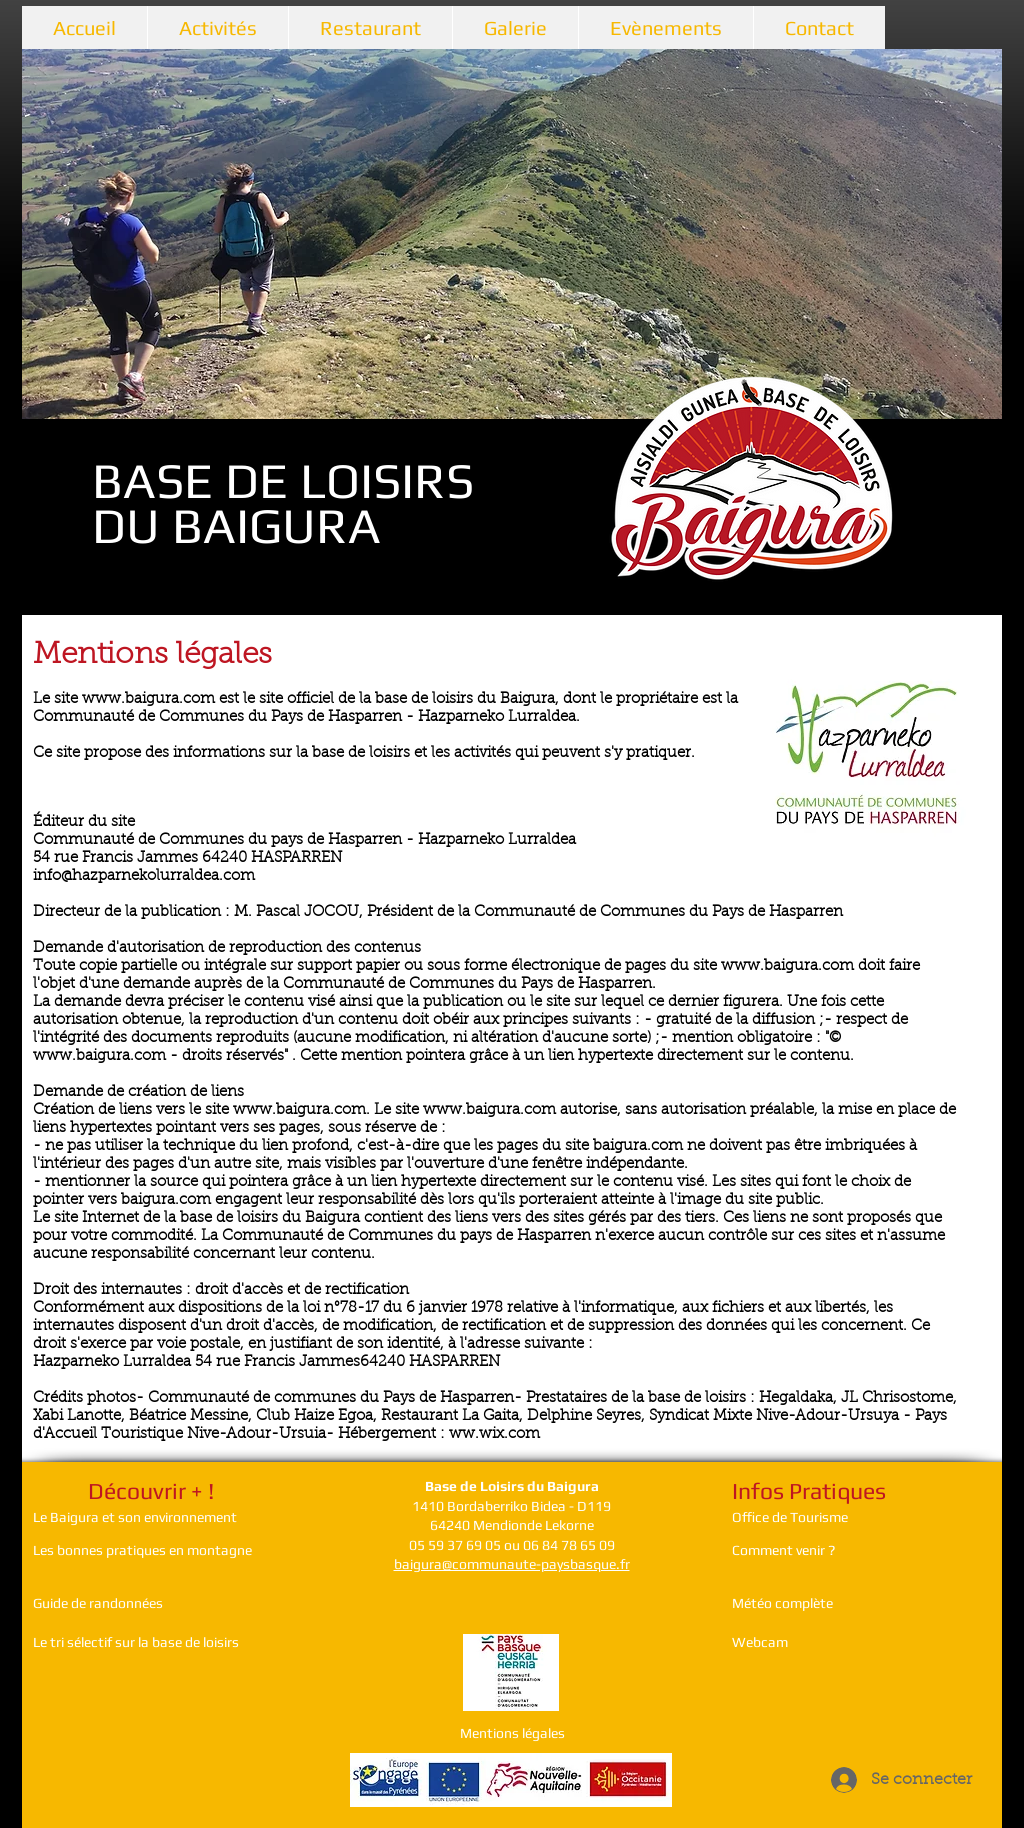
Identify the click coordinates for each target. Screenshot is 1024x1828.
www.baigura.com (787, 966)
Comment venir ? (785, 1550)
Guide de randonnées (98, 1603)
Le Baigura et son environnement (135, 1517)
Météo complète (782, 1603)
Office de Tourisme (790, 1517)
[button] (512, 234)
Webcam (760, 1642)
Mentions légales (512, 1733)
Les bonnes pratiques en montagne (142, 1550)
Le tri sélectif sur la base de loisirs (136, 1642)
